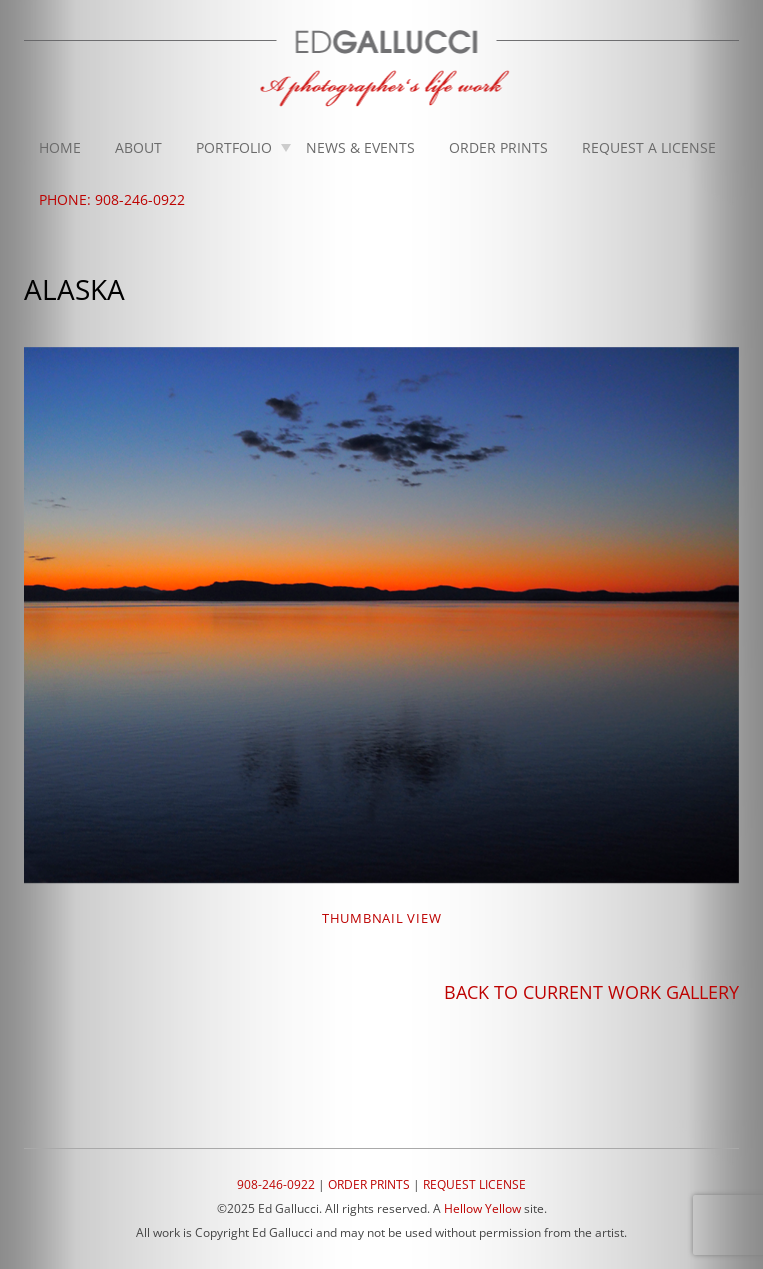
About (138, 147)
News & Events (360, 147)
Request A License (649, 147)
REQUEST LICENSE (474, 1184)
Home (60, 147)
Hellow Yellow (482, 1208)
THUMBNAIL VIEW (382, 918)
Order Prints (498, 147)
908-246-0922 (276, 1184)
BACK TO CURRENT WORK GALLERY (591, 992)
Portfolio (234, 147)
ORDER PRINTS (369, 1184)
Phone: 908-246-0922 (112, 199)
